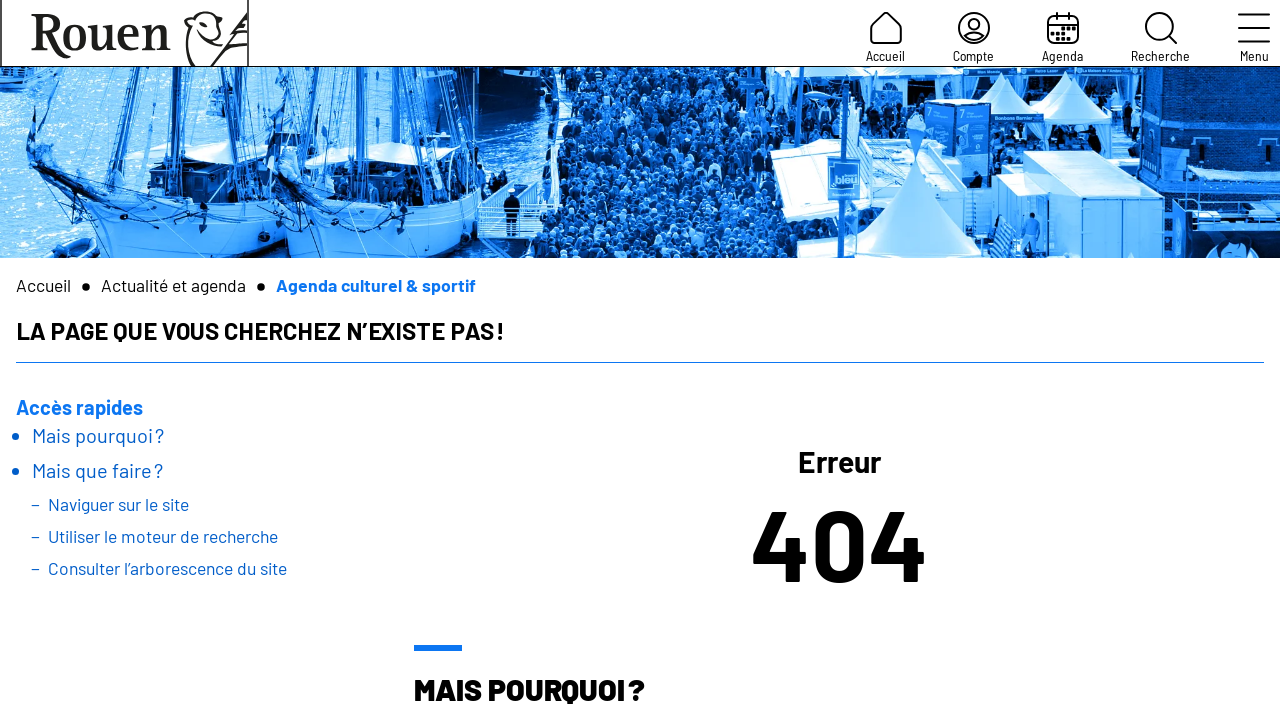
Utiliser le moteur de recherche (163, 536)
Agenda (1062, 38)
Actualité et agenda (173, 285)
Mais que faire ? (97, 470)
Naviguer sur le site (118, 504)
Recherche (1160, 38)
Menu (1254, 38)
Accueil (885, 38)
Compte (973, 38)
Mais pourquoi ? (98, 435)
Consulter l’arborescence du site (167, 568)
